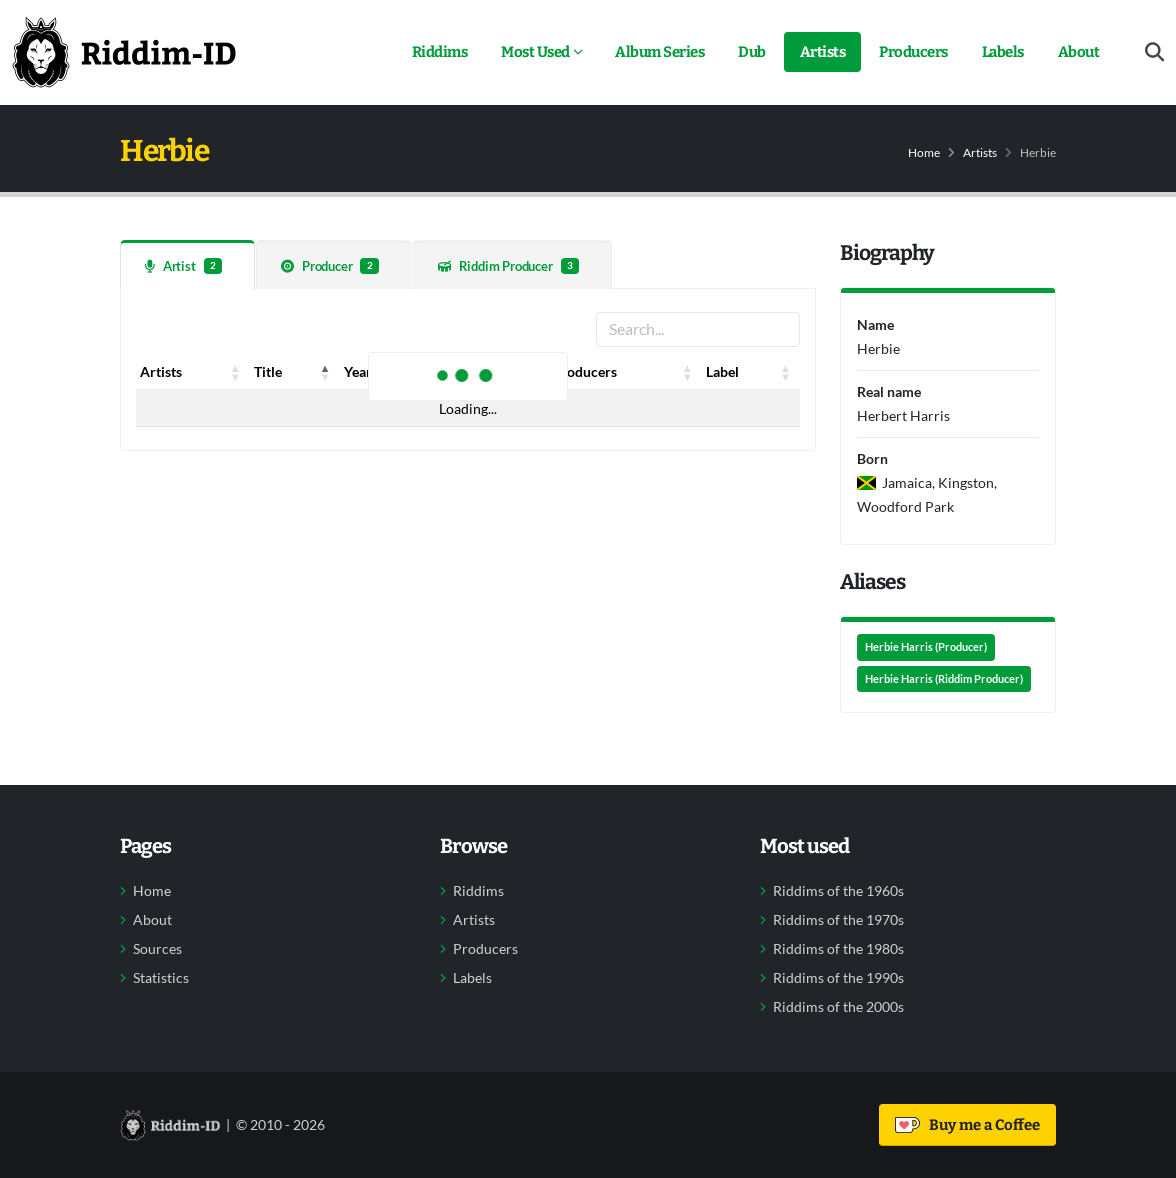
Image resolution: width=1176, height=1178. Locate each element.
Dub (752, 52)
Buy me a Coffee (967, 1125)
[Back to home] (124, 52)
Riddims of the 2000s (838, 1007)
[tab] (187, 264)
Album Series (659, 52)
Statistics (161, 978)
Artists (823, 52)
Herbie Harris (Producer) (926, 647)
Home (924, 152)
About (1079, 52)
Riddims (440, 52)
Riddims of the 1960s (838, 891)
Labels (1003, 52)
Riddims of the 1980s (838, 949)
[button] (236, 372)
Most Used (535, 52)
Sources (157, 949)
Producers (913, 52)
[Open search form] (1154, 52)
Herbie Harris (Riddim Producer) (944, 679)
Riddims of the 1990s (838, 978)
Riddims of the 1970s (838, 920)
